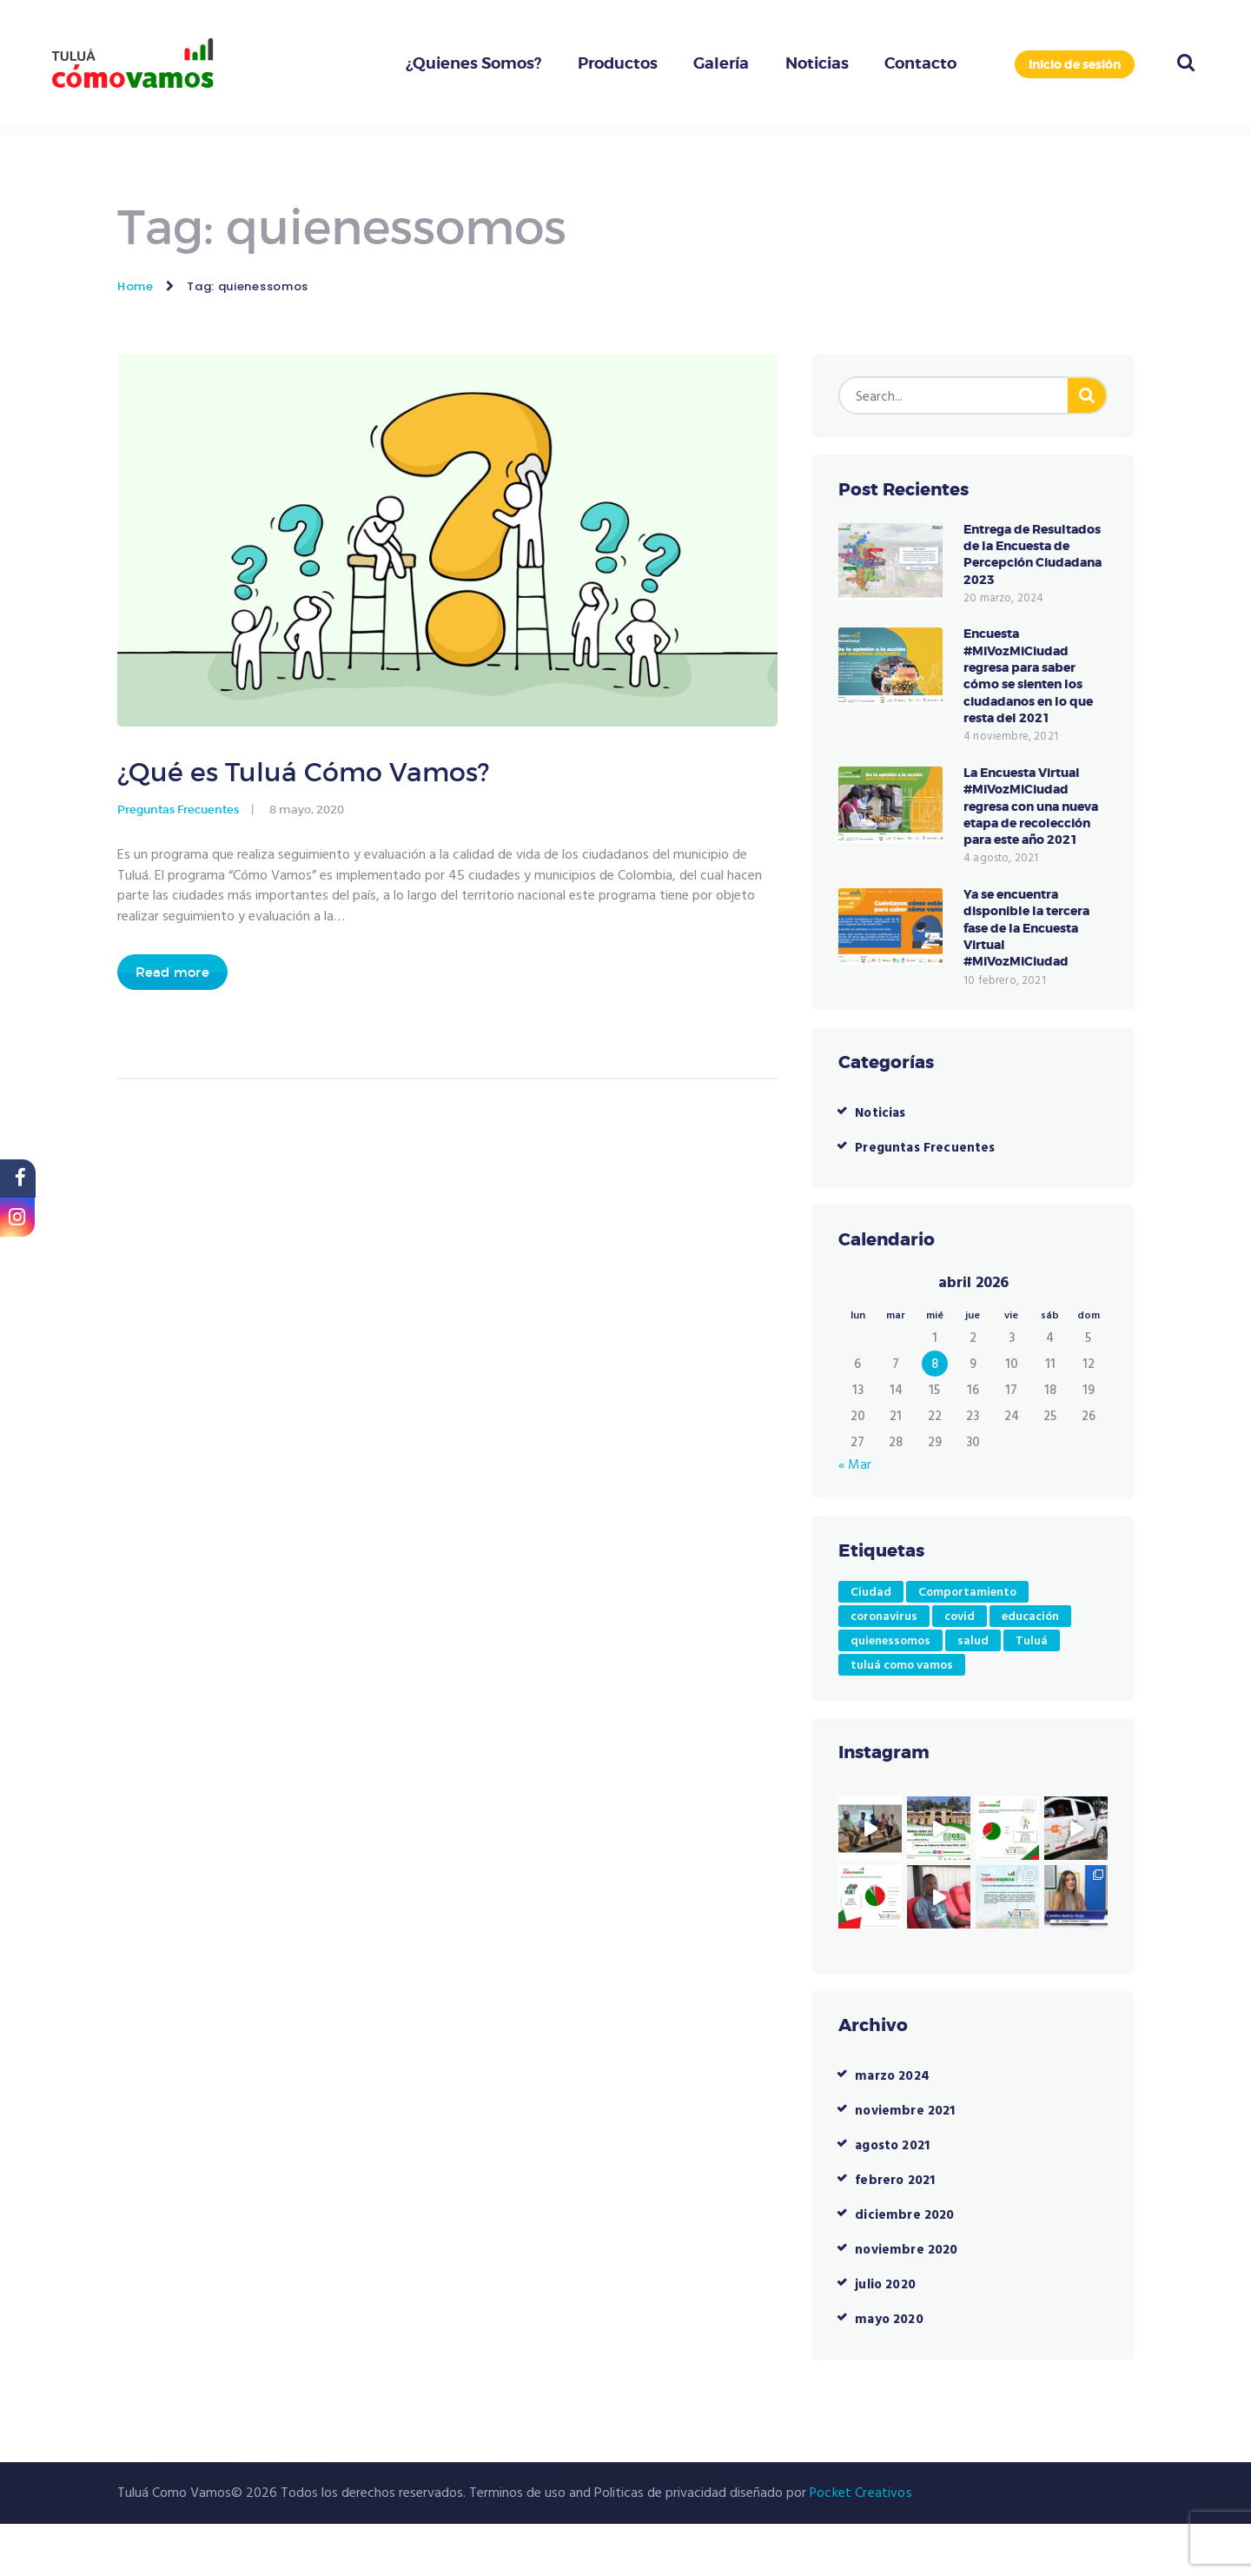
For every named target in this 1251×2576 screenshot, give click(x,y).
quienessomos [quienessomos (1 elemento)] (890, 1693)
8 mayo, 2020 (306, 815)
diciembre (904, 2267)
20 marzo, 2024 (1002, 619)
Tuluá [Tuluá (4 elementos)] (1032, 1693)
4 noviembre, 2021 (1009, 763)
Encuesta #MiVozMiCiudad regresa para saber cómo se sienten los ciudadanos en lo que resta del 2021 (1033, 699)
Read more (175, 979)
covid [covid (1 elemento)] (959, 1668)
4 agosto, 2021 (999, 906)
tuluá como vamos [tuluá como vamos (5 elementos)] (902, 1717)
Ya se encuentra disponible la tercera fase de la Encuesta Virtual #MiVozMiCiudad (1031, 978)
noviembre (905, 2163)
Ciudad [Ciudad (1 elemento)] (871, 1644)
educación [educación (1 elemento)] (1030, 1668)
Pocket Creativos (860, 2544)
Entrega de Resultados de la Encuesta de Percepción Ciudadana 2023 (1018, 565)
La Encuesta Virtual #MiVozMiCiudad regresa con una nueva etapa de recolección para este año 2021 (1033, 843)
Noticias (881, 1164)
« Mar (855, 1516)
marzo (893, 2128)
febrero (896, 2232)
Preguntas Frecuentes (178, 815)
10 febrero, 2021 (1003, 1032)
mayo (890, 2371)
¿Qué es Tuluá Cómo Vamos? (325, 774)
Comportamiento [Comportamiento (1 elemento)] (967, 1644)
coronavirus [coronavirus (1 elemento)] (884, 1668)
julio (886, 2337)
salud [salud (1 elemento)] (973, 1693)
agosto (894, 2198)
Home (135, 286)
